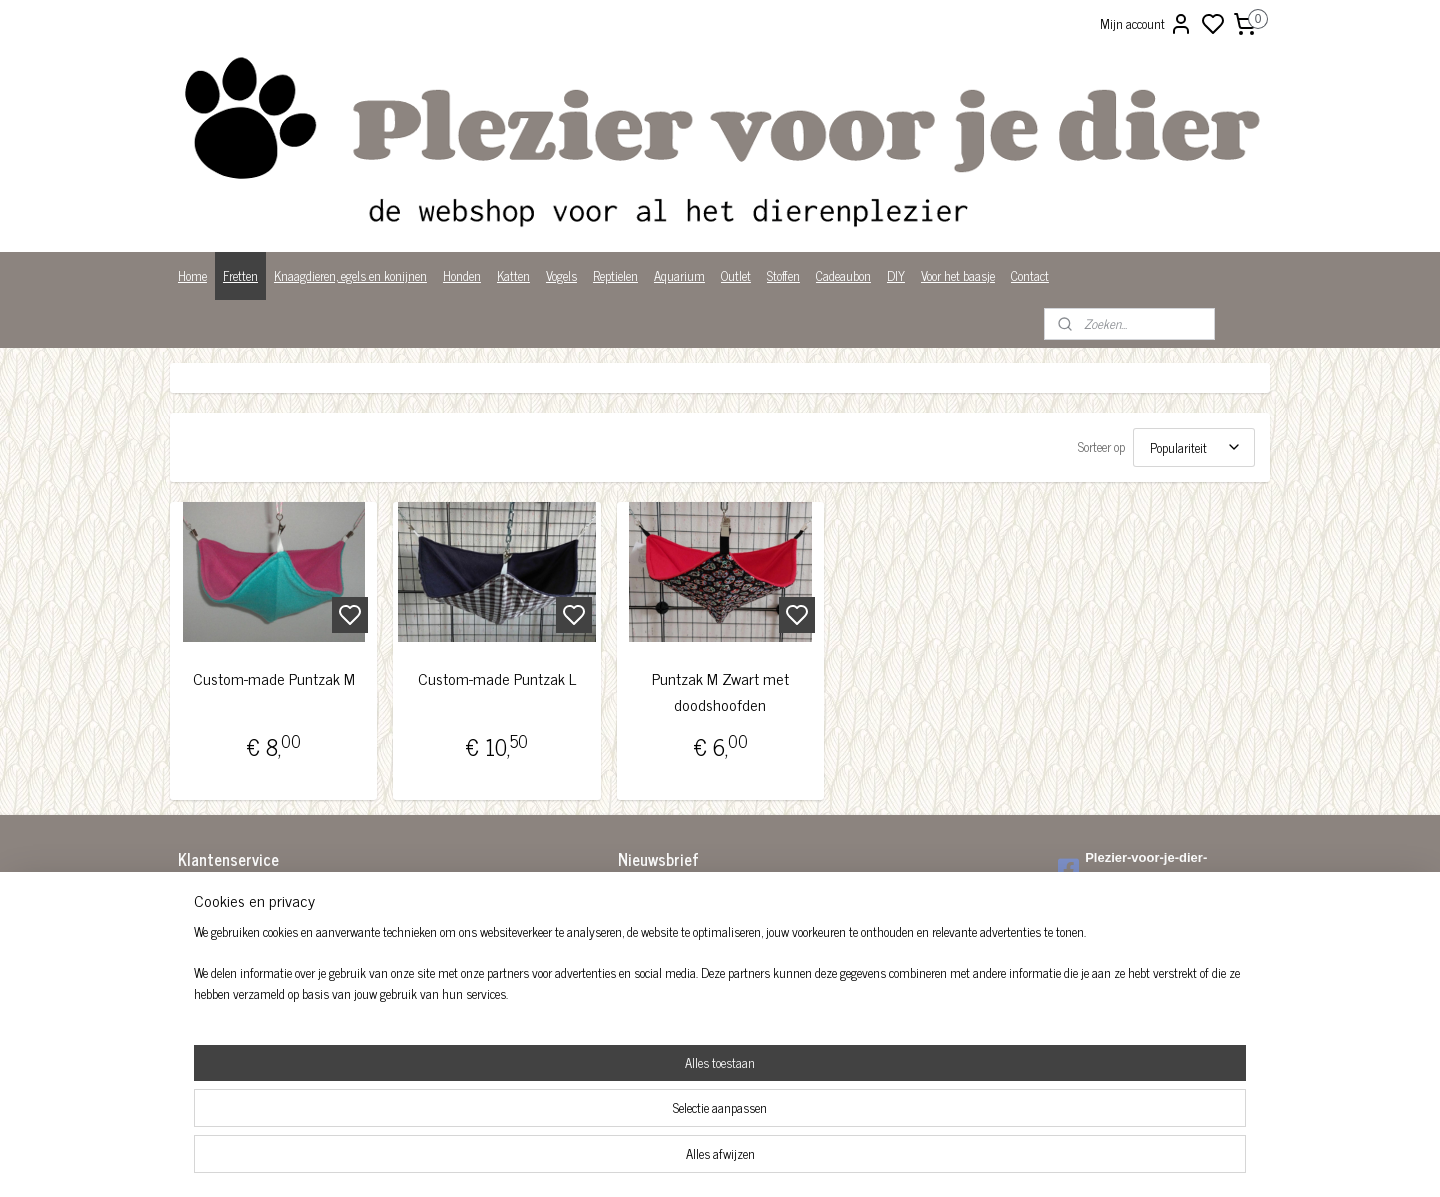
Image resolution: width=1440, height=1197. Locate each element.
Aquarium (679, 275)
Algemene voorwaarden (235, 895)
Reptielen (615, 275)
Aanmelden (662, 941)
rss (818, 1160)
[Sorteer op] (1194, 447)
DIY (896, 275)
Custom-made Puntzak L (497, 678)
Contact (1030, 275)
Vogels (561, 275)
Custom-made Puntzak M (274, 678)
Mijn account (1146, 24)
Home (192, 275)
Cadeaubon (843, 275)
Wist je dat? (207, 1020)
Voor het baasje (958, 275)
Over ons (199, 978)
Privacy (196, 999)
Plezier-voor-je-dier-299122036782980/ (1132, 868)
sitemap (788, 1160)
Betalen (196, 916)
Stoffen (783, 275)
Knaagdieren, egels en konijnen (350, 275)
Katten (513, 275)
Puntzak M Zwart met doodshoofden (719, 691)
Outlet (736, 275)
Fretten (240, 275)
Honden (462, 275)
